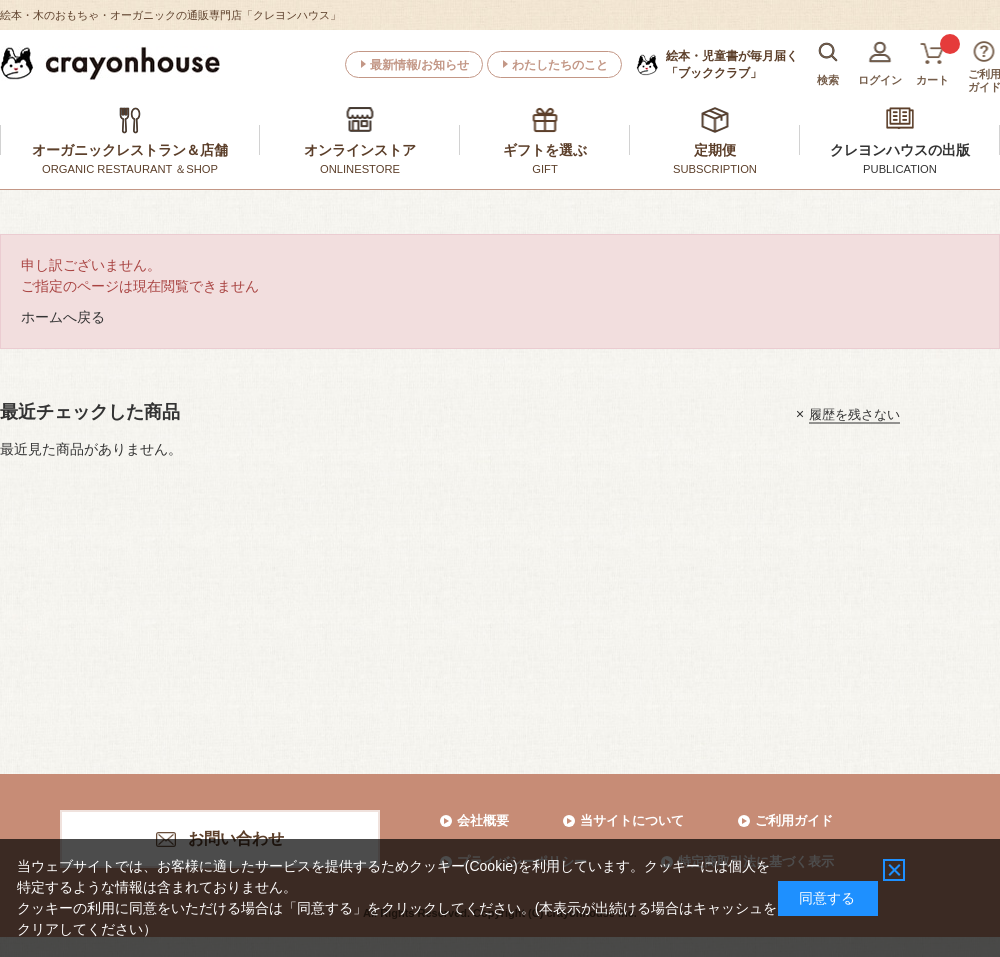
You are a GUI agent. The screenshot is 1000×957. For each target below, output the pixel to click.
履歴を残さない (854, 413)
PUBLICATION (900, 169)
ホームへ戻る (63, 317)
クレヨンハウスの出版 (900, 150)
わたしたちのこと (560, 65)
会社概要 (483, 820)
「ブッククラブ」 (732, 64)
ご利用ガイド (794, 820)
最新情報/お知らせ (419, 65)
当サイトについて (632, 820)
